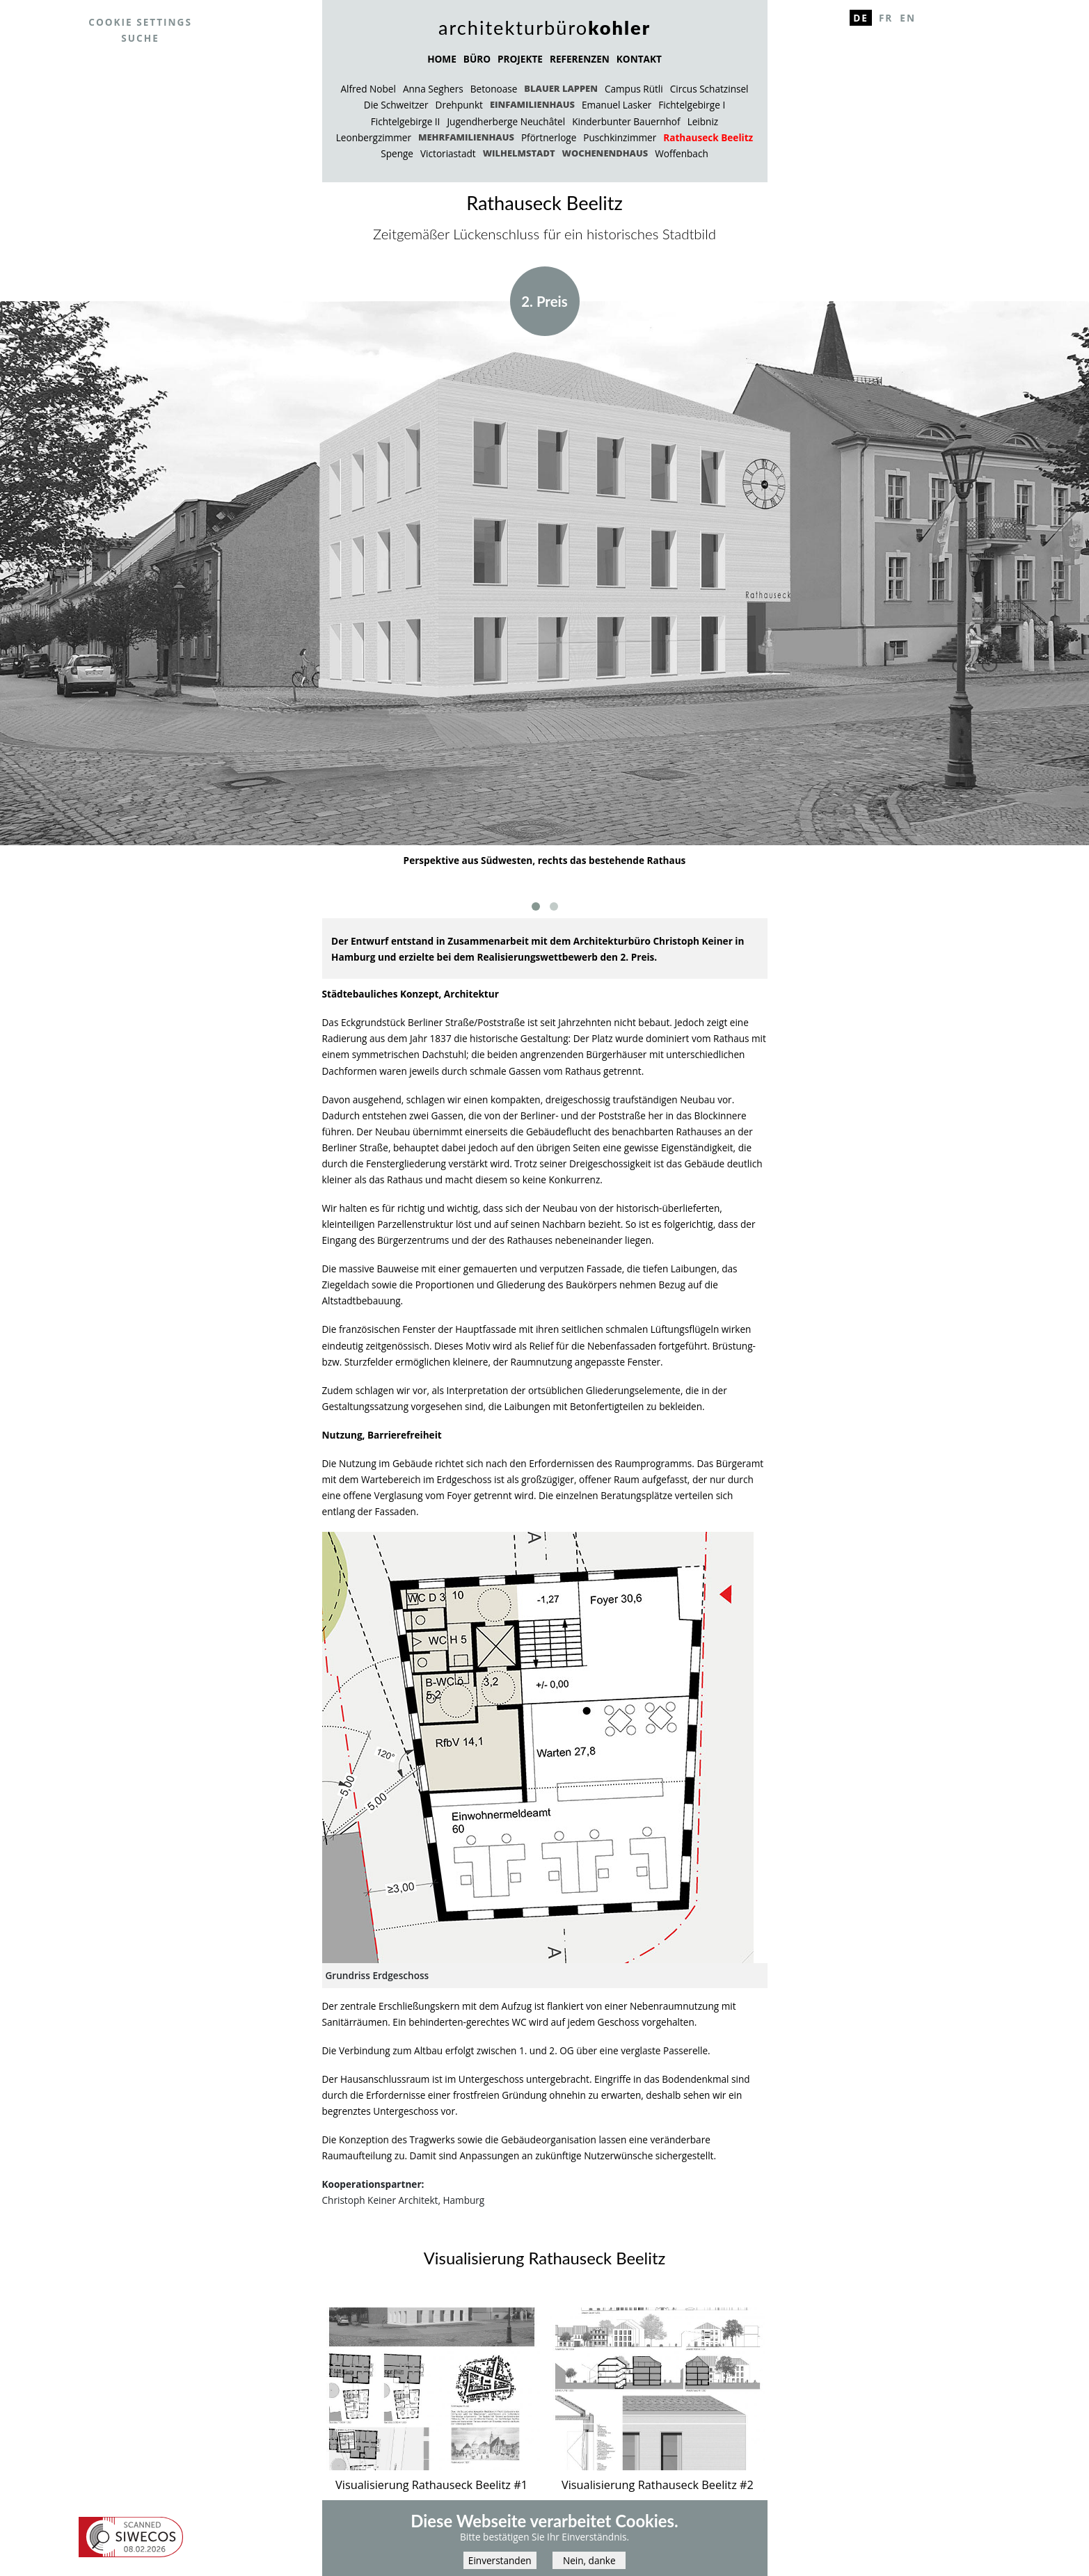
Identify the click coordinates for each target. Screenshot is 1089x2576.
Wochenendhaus (605, 153)
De (860, 17)
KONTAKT (639, 58)
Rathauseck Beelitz (708, 137)
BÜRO (477, 58)
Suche (140, 38)
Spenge (397, 153)
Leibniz (703, 121)
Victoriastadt (448, 153)
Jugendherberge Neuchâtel (506, 121)
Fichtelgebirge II (405, 121)
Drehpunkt (459, 104)
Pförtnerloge (548, 137)
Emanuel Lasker (616, 104)
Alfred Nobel (367, 88)
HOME (441, 58)
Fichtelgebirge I (691, 104)
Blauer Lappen (561, 88)
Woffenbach (681, 153)
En (908, 17)
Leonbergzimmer (373, 137)
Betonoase (494, 88)
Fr (886, 17)
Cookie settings (140, 22)
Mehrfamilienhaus (466, 137)
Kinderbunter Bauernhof (626, 121)
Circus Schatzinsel (709, 88)
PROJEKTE (520, 58)
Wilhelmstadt (519, 153)
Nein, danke (589, 2564)
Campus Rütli (634, 88)
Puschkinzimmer (619, 137)
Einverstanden (500, 2564)
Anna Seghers (433, 88)
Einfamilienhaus (532, 104)
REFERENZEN (580, 58)
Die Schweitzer (396, 104)
